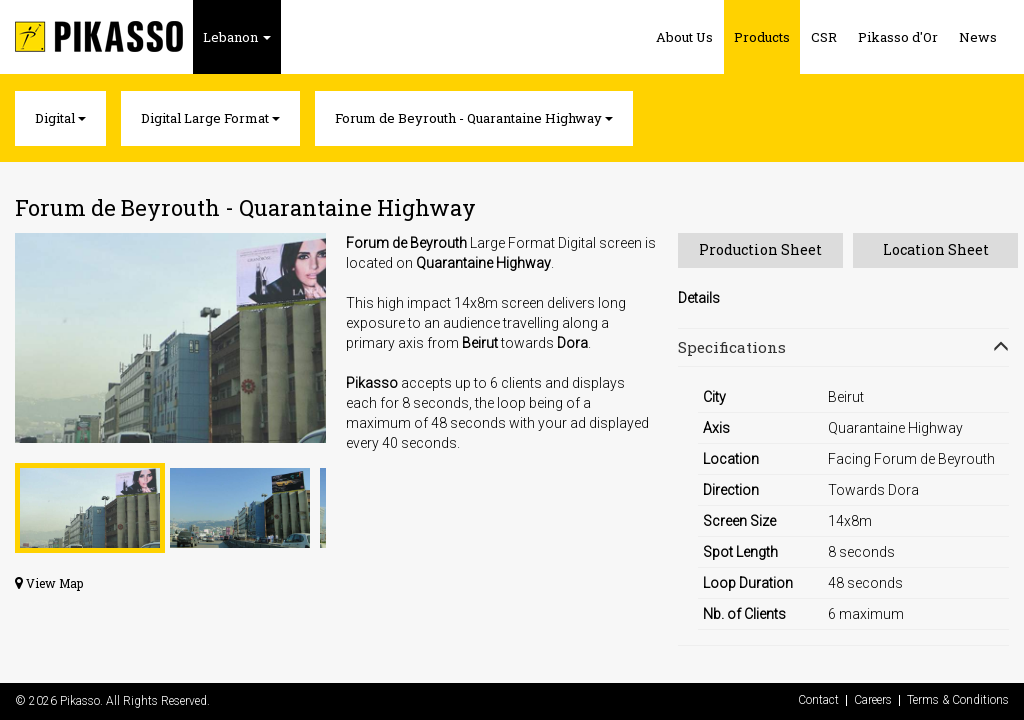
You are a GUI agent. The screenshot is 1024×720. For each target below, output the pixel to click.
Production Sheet (760, 249)
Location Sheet (936, 249)
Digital (60, 118)
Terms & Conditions (958, 700)
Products (762, 37)
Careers (873, 700)
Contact (818, 700)
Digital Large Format (210, 118)
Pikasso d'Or (898, 37)
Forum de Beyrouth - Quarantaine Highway (474, 118)
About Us (684, 37)
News (978, 37)
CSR (824, 37)
